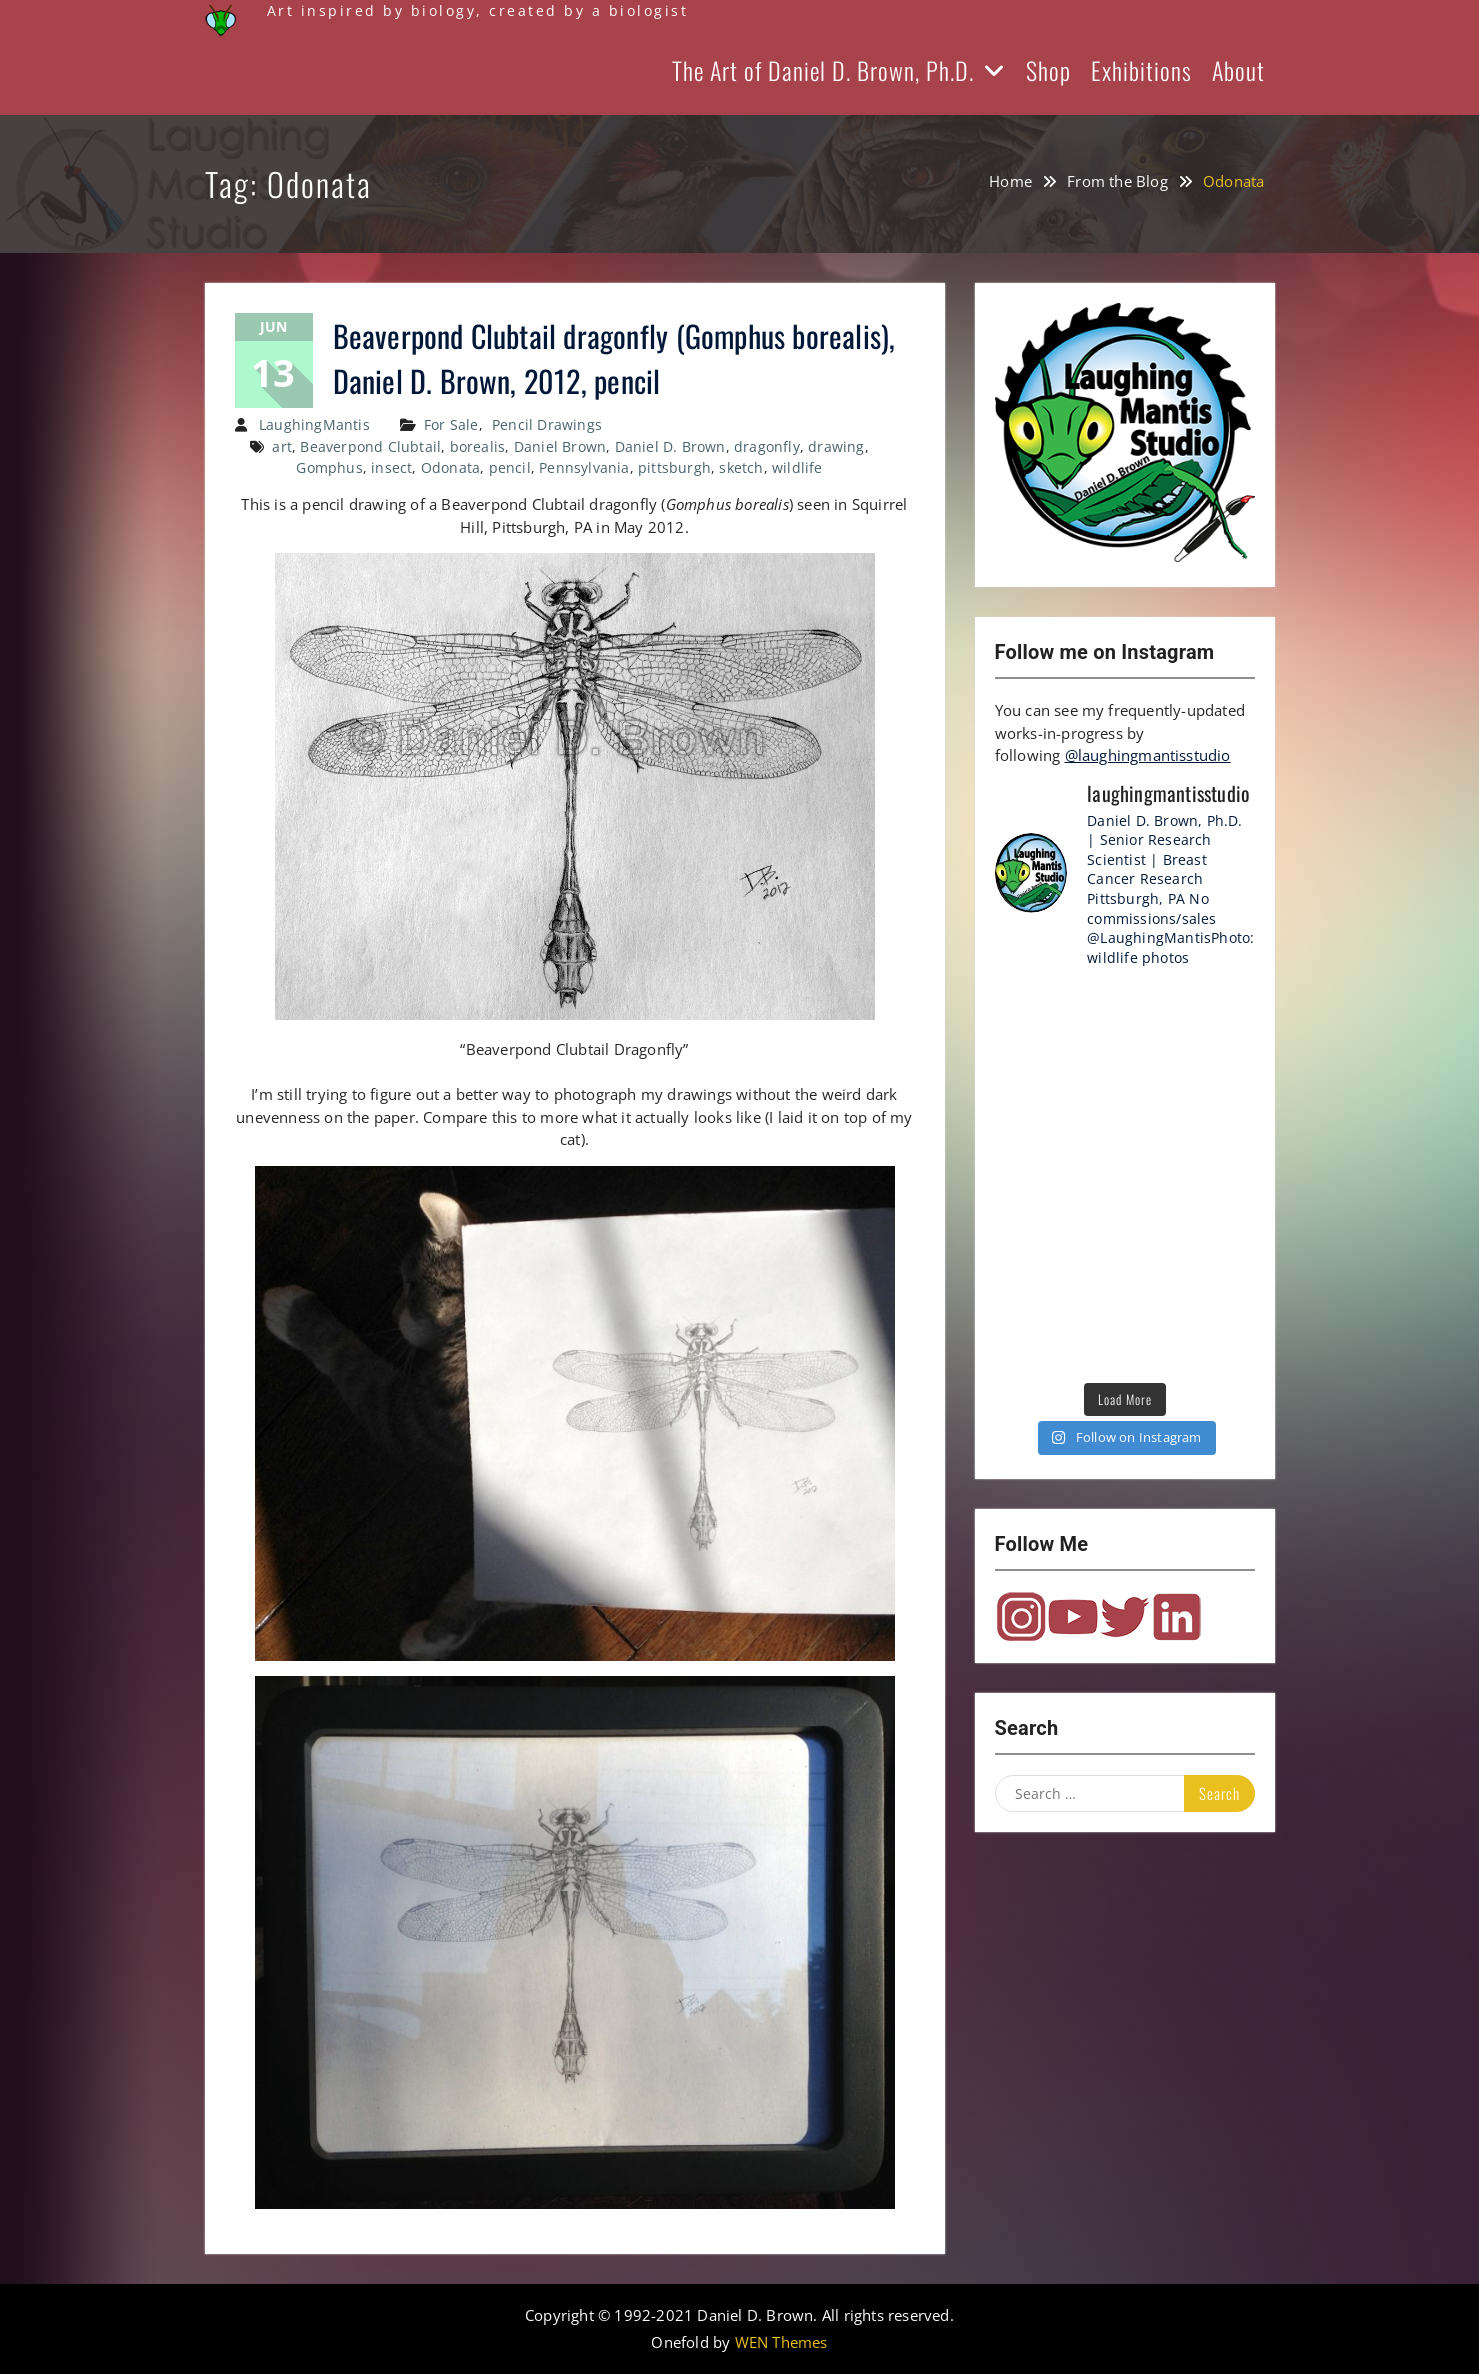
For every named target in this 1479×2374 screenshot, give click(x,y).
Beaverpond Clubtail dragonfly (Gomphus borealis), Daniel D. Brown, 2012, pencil (614, 358)
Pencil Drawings (547, 424)
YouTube (1073, 1617)
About (1238, 70)
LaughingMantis (314, 424)
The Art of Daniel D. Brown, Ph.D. (823, 70)
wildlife (797, 467)
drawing (836, 446)
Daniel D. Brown (670, 446)
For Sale (451, 424)
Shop (1048, 70)
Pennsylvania (584, 467)
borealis (478, 446)
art (282, 446)
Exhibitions (1141, 70)
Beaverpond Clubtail (370, 446)
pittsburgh (674, 467)
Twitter (1125, 1617)
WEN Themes (781, 2342)
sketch (741, 467)
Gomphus (329, 467)
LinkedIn (1177, 1617)
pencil (510, 467)
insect (391, 467)
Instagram (1021, 1617)
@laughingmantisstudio (1148, 755)
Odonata (450, 467)
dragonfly (767, 446)
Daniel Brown (560, 446)
